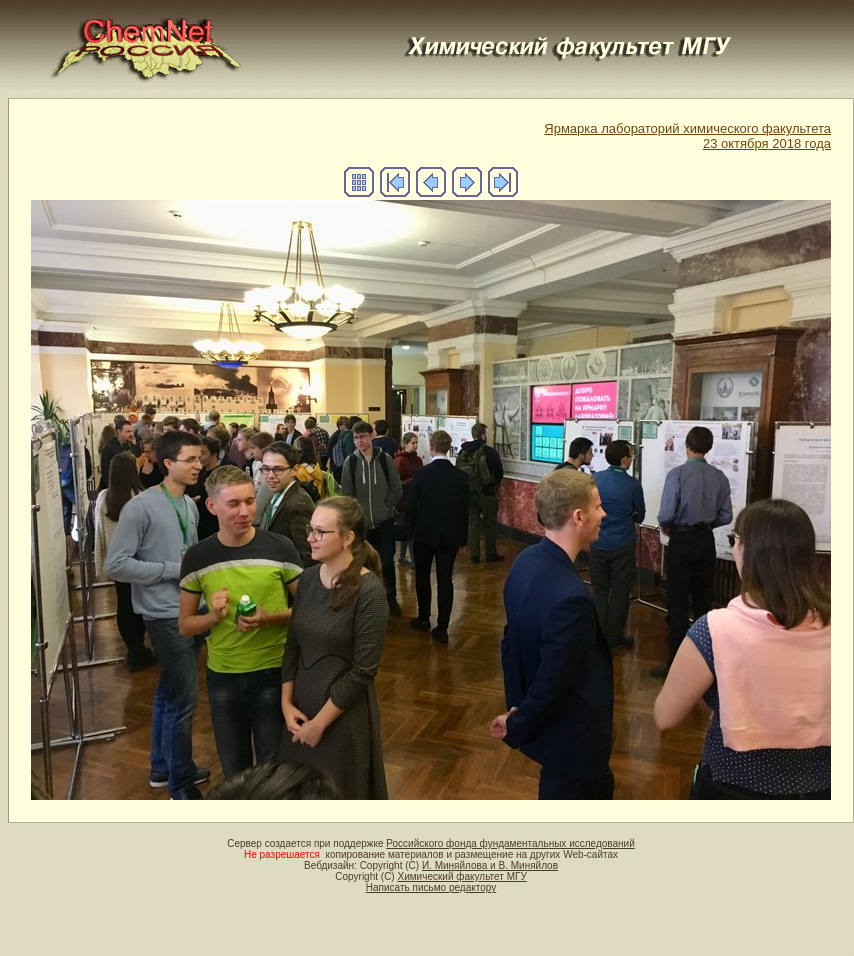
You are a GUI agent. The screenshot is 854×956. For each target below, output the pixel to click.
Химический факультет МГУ (461, 876)
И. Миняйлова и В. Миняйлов (490, 865)
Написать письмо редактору (431, 887)
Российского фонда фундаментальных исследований (510, 843)
